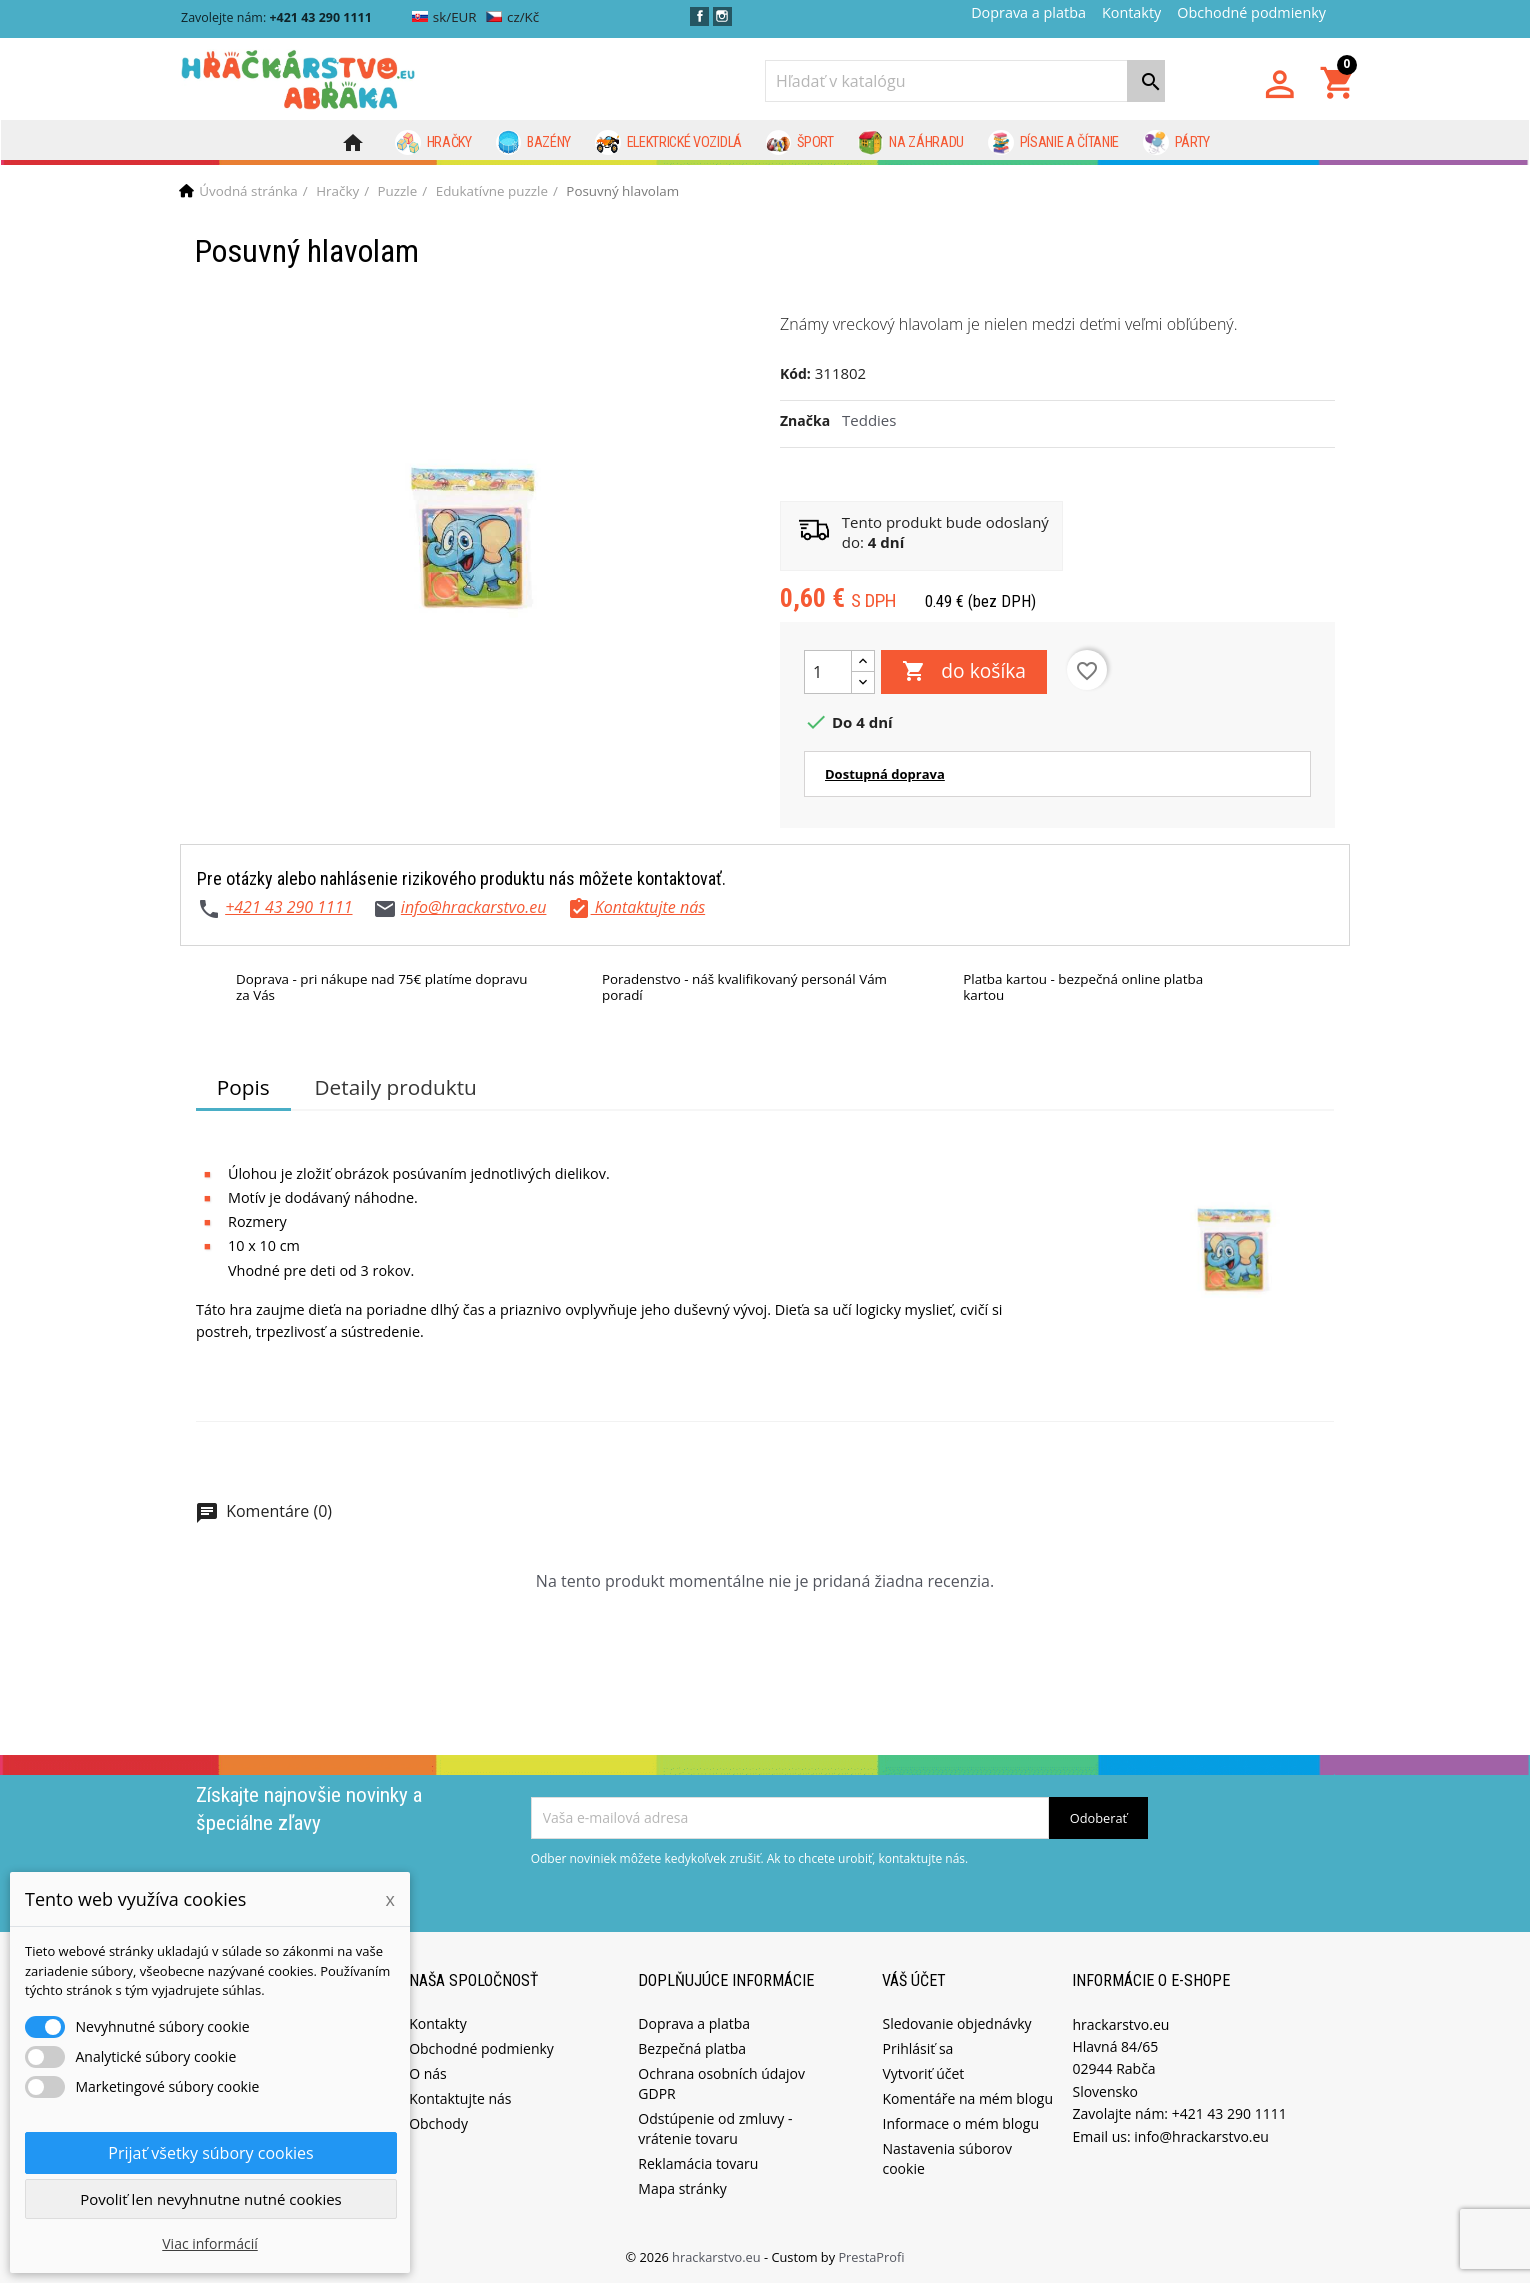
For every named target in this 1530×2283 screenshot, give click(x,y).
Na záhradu (911, 143)
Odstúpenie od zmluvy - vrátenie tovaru (715, 2128)
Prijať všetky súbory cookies (210, 2153)
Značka (805, 420)
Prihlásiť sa (917, 2048)
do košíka (964, 672)
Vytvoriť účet (923, 2073)
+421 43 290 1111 (288, 907)
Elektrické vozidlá (668, 143)
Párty (1176, 143)
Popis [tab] (243, 1087)
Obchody (438, 2123)
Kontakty (1131, 12)
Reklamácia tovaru (698, 2163)
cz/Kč (512, 17)
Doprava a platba (1028, 12)
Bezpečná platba (692, 2048)
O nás (428, 2073)
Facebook (699, 16)
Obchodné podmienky (1251, 12)
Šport (800, 143)
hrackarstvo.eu (718, 2257)
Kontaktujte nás (460, 2098)
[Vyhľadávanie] (965, 81)
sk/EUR (444, 17)
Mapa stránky (682, 2188)
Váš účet (914, 1980)
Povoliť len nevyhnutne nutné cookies (211, 2199)
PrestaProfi (871, 2257)
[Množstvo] (828, 672)
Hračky (433, 143)
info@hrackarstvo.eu (474, 907)
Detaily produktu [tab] (395, 1087)
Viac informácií (210, 2243)
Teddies (869, 420)
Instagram (722, 16)
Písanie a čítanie (1053, 143)
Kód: (795, 373)
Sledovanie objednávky (956, 2023)
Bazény (534, 143)
